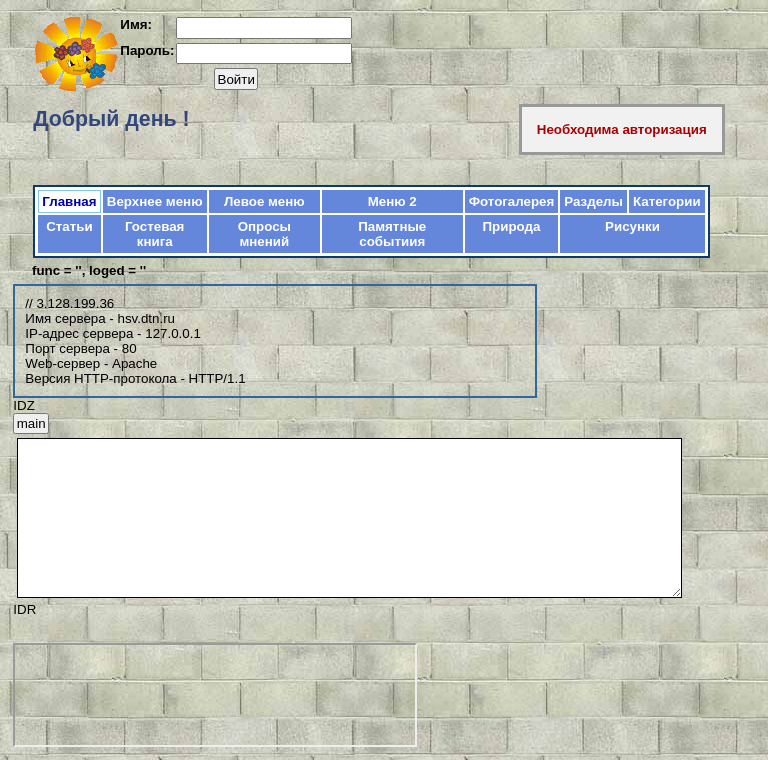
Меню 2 (392, 201)
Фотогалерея (512, 201)
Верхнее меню (155, 201)
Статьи (69, 226)
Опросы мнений (264, 234)
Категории (667, 201)
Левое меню (264, 201)
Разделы (593, 201)
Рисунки (632, 226)
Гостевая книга (154, 234)
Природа (512, 226)
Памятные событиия (392, 234)
